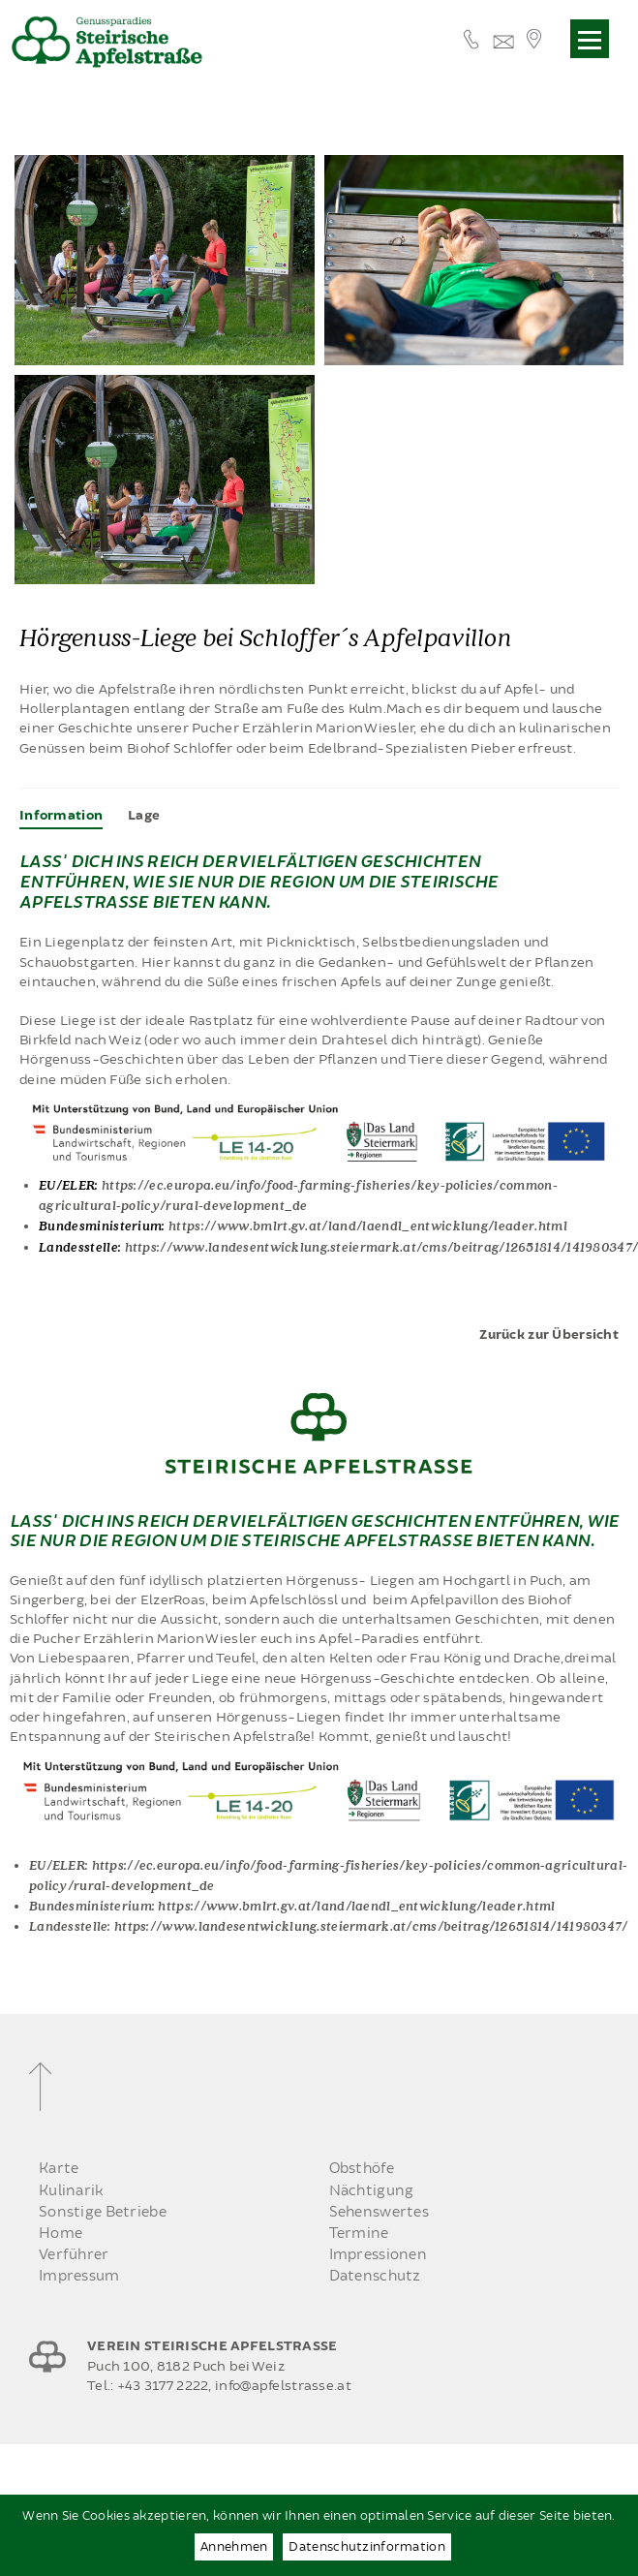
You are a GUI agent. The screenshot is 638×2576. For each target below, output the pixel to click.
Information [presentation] (61, 815)
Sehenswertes (379, 2212)
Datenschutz (375, 2276)
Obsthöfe (361, 2168)
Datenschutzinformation (366, 2547)
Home (60, 2233)
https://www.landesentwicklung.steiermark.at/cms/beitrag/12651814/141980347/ (371, 1925)
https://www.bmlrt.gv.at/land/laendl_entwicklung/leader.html (367, 1225)
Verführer (74, 2255)
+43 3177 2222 (163, 2385)
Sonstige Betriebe (103, 2212)
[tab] (61, 815)
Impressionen (378, 2255)
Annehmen (233, 2547)
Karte (58, 2168)
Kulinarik (72, 2191)
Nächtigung (371, 2191)
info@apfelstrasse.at (283, 2385)
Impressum (79, 2276)
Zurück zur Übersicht (549, 1335)
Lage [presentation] (144, 815)
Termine (359, 2233)
